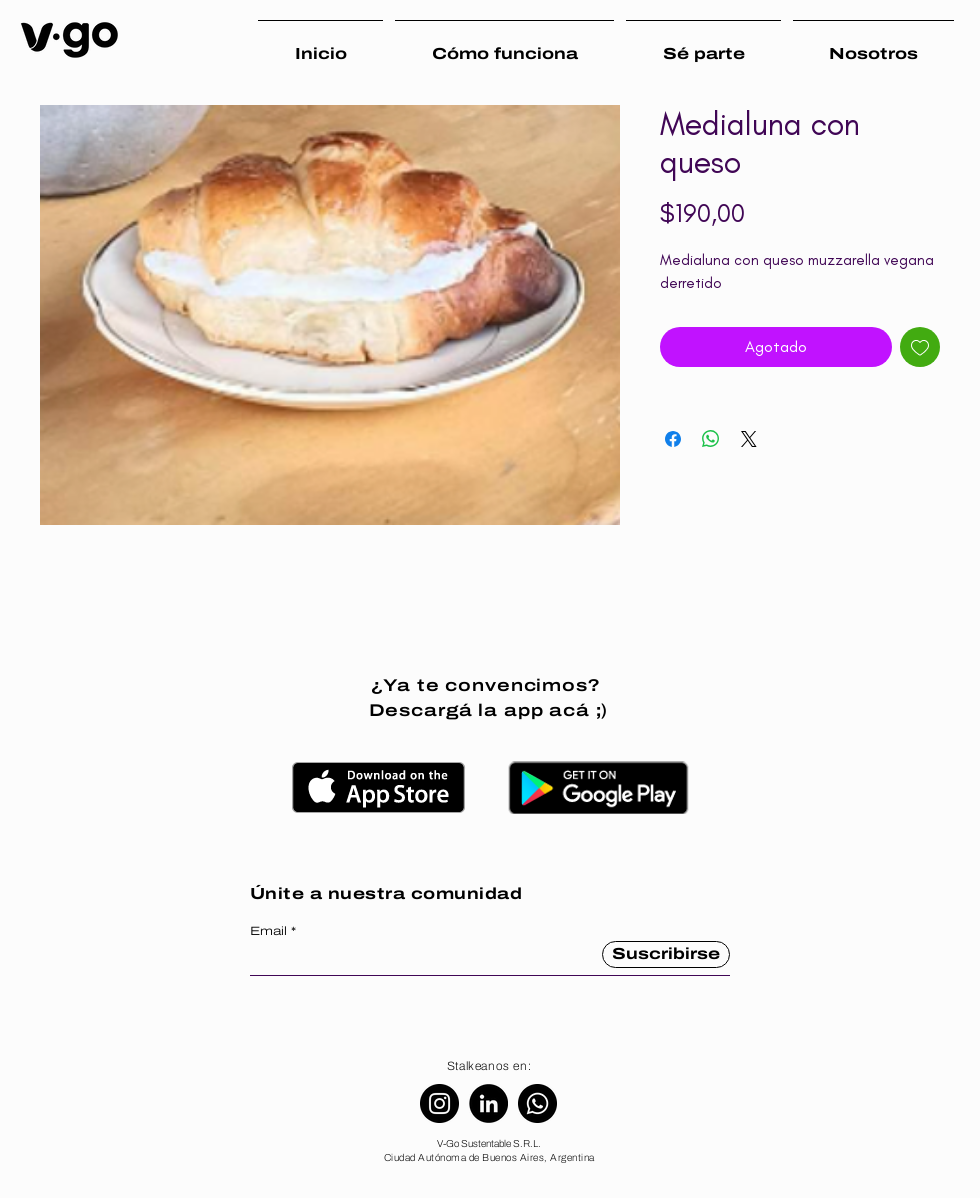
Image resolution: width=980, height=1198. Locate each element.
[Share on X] (749, 439)
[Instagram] (439, 1103)
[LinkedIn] (488, 1103)
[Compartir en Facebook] (673, 439)
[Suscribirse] (666, 954)
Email (268, 931)
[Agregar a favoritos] (920, 347)
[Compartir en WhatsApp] (711, 439)
